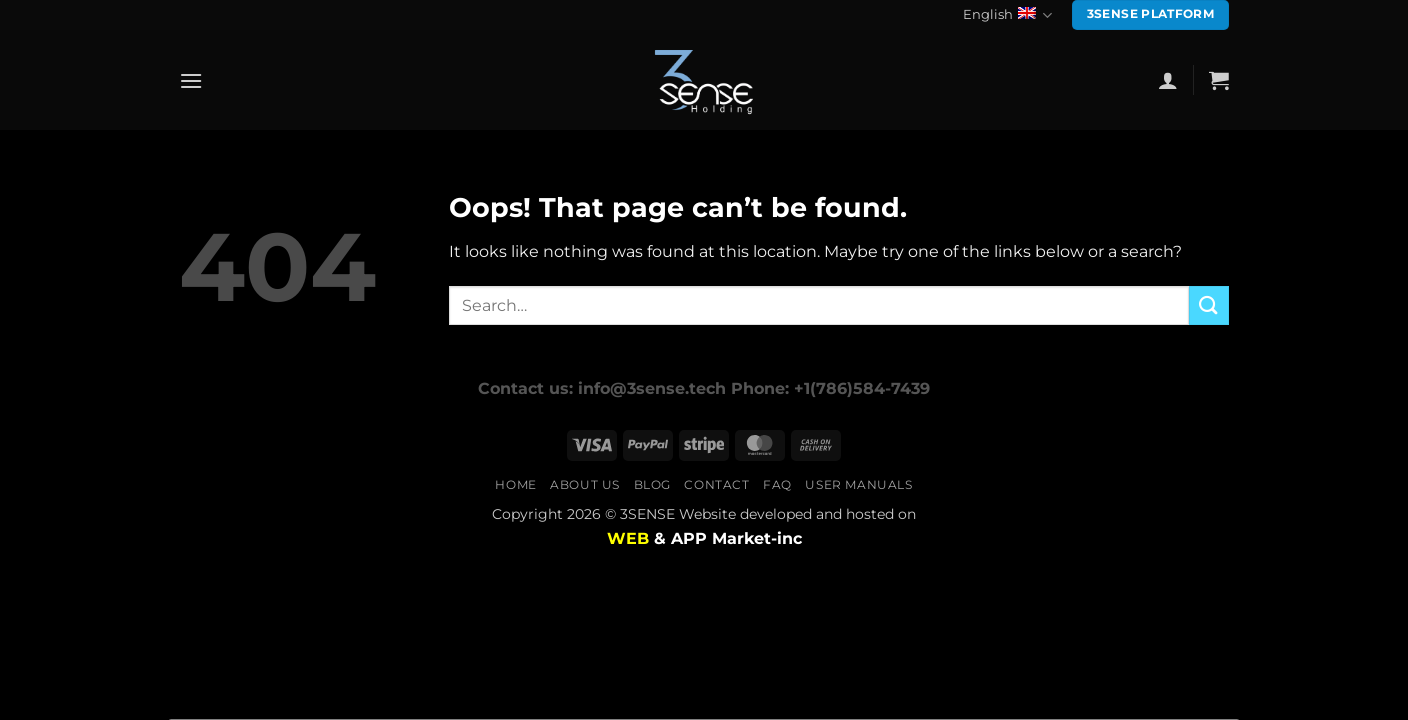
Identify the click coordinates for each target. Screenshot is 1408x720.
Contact (716, 484)
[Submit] (1209, 305)
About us (585, 484)
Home (515, 484)
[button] (191, 80)
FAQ (777, 484)
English (1007, 15)
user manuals (858, 484)
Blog (652, 484)
